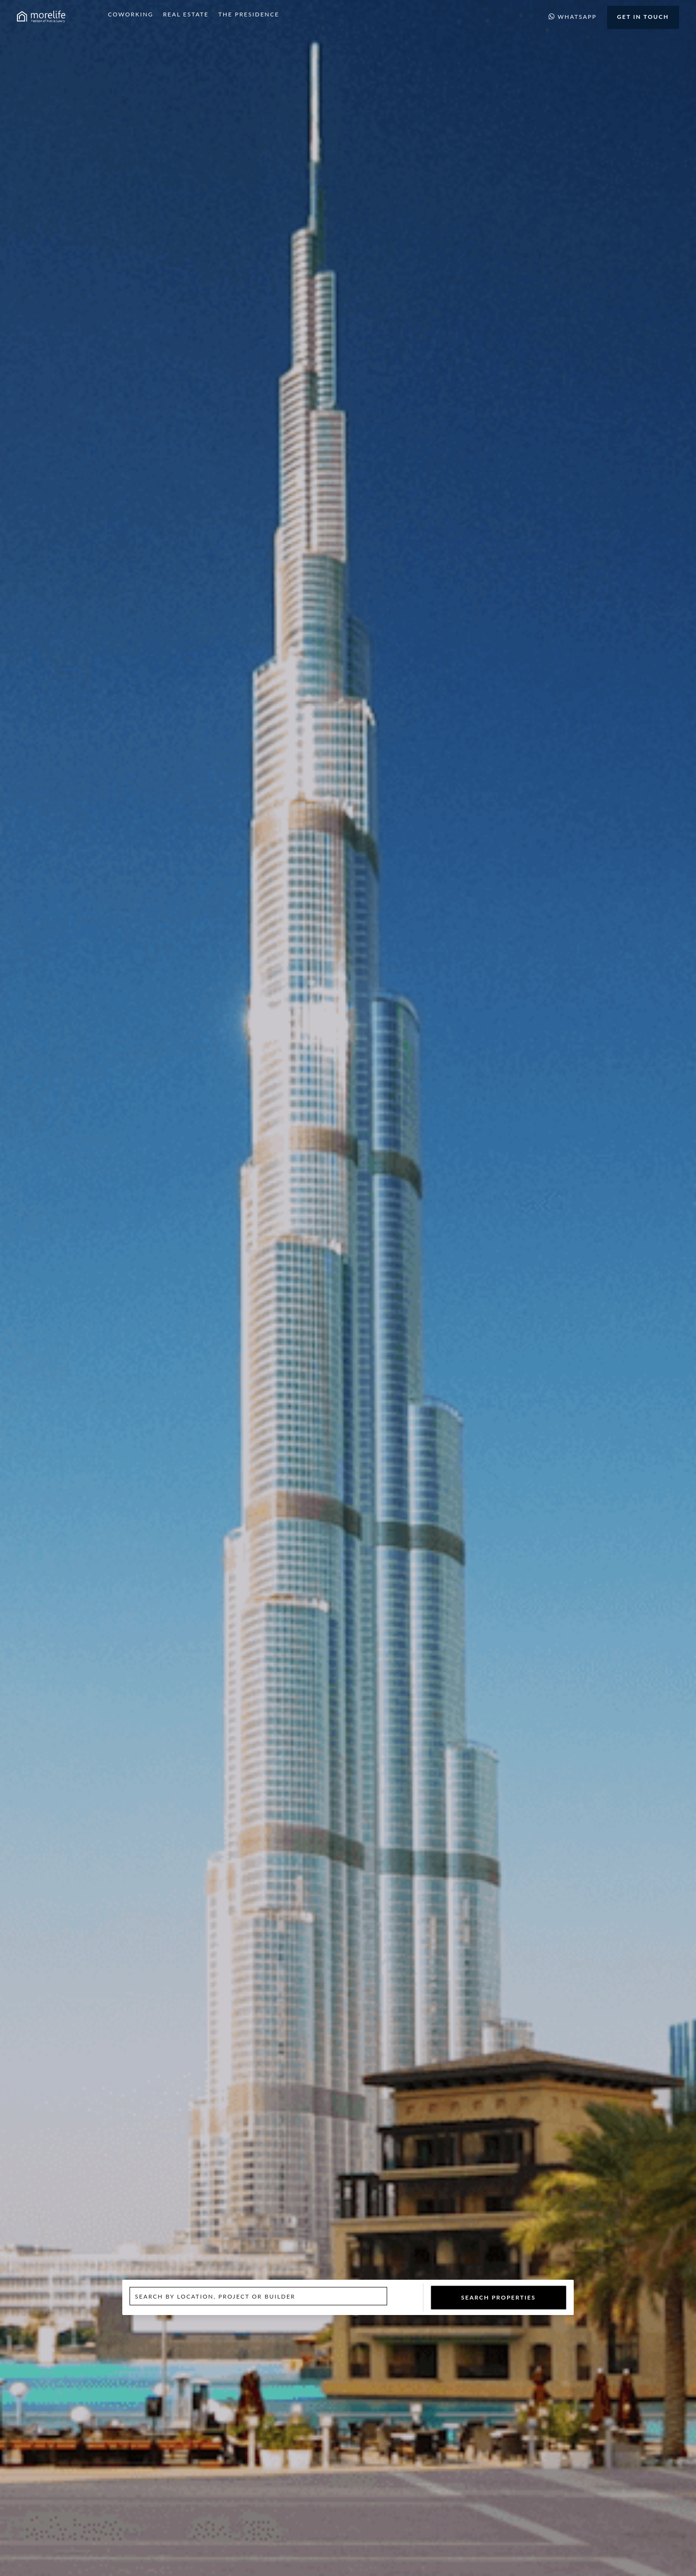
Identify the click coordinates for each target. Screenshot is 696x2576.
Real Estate (185, 14)
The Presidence (248, 14)
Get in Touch (643, 16)
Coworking (130, 14)
